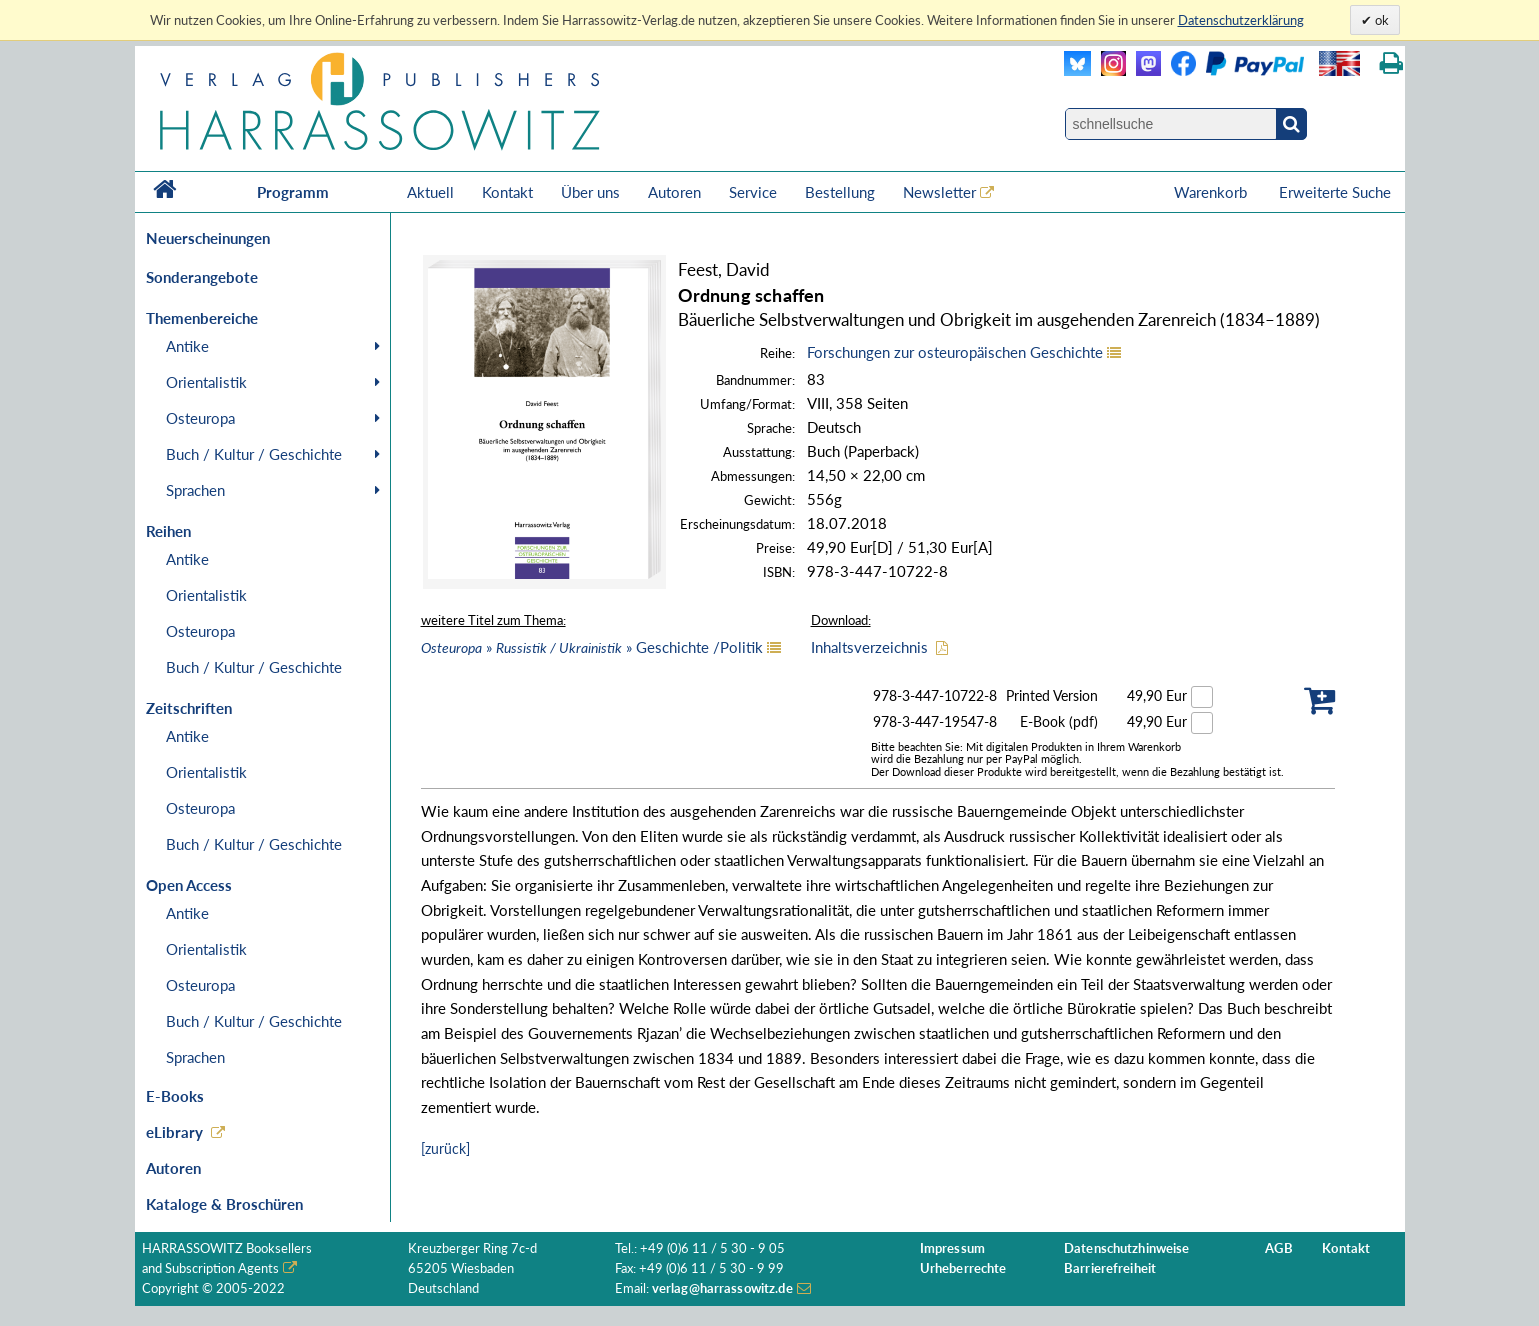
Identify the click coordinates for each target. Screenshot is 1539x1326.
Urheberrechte (963, 1268)
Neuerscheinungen (208, 238)
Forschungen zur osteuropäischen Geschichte (955, 352)
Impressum (952, 1248)
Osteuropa (200, 418)
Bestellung (840, 192)
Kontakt (507, 192)
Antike (187, 346)
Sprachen (195, 490)
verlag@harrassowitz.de (722, 1288)
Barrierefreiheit (1110, 1268)
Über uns (590, 192)
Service (753, 192)
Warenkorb (1212, 192)
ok (1380, 20)
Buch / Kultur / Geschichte (254, 454)
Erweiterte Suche (1335, 192)
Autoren (674, 192)
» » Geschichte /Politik (592, 647)
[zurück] (445, 1148)
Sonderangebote (202, 277)
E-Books (175, 1096)
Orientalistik (206, 382)
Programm (293, 192)
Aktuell (430, 192)
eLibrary (174, 1132)
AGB (1278, 1248)
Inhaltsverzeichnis (869, 647)
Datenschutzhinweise (1126, 1248)
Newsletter (939, 192)
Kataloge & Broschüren (224, 1204)
